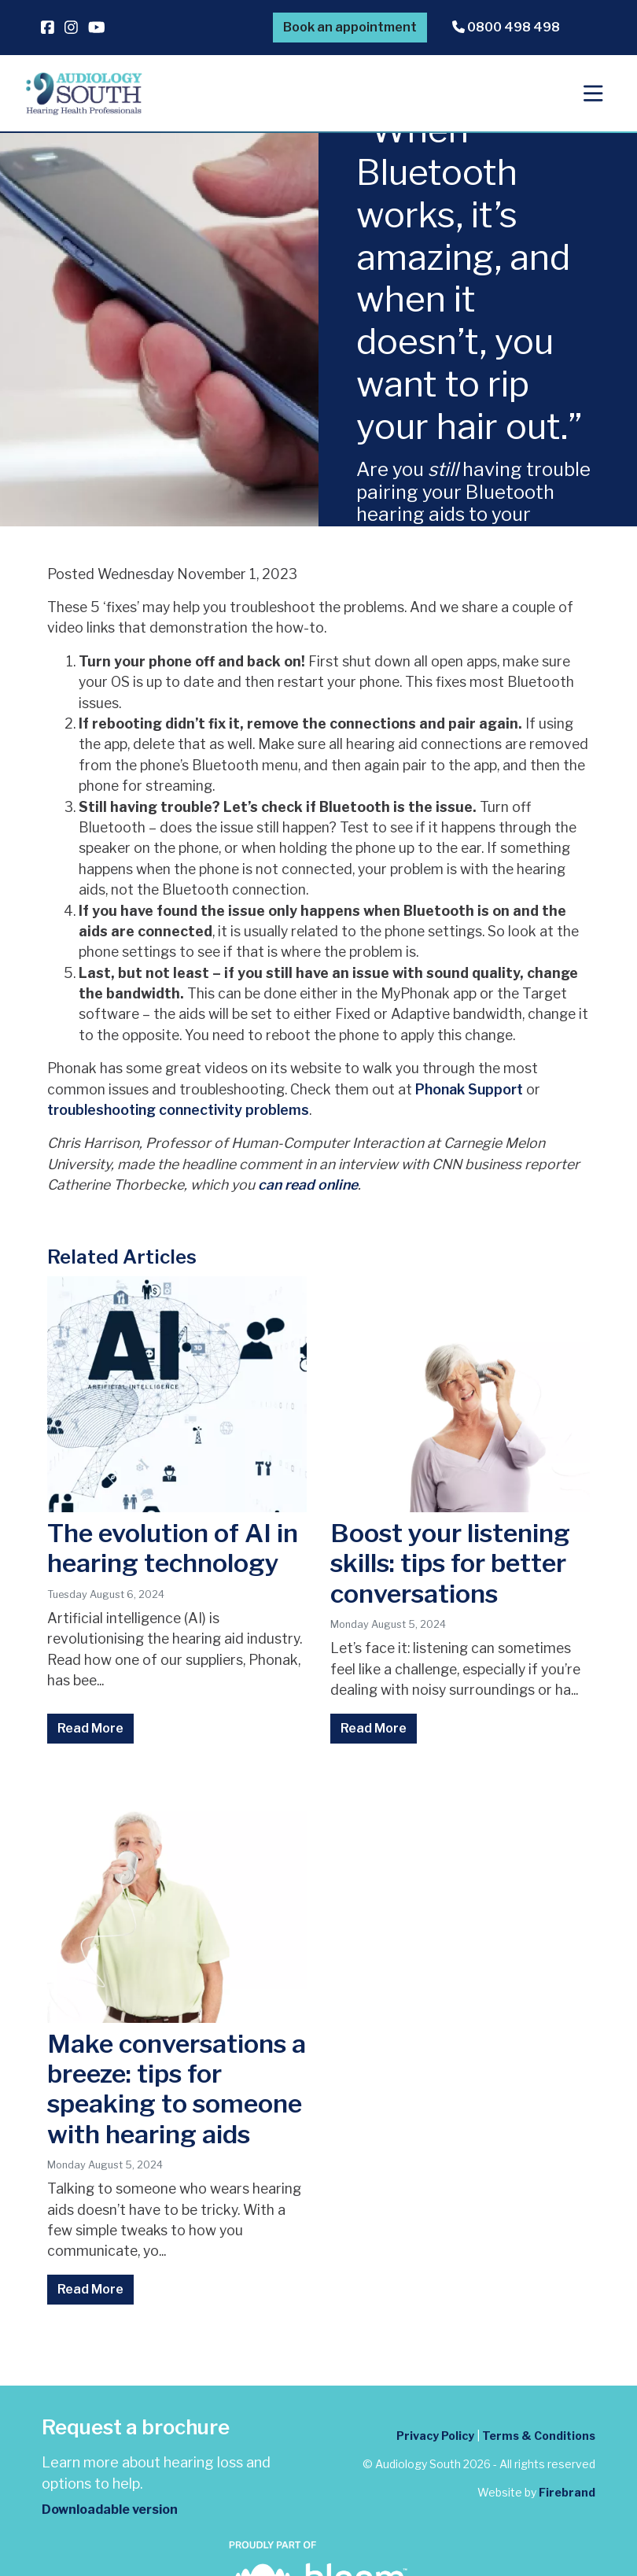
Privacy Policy (435, 2435)
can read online (308, 1184)
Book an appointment (350, 27)
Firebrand (567, 2492)
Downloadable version (110, 2509)
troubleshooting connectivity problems (178, 1110)
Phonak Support (469, 1089)
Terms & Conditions (538, 2435)
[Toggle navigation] (593, 93)
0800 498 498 (506, 27)
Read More (90, 1728)
